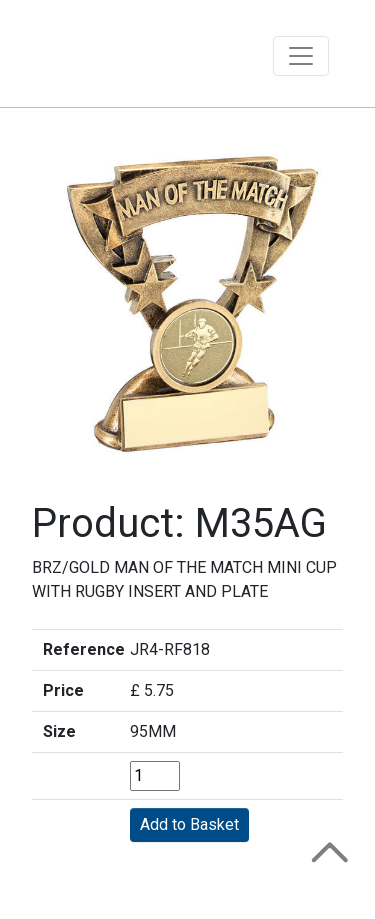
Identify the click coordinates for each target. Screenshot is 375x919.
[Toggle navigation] (301, 56)
